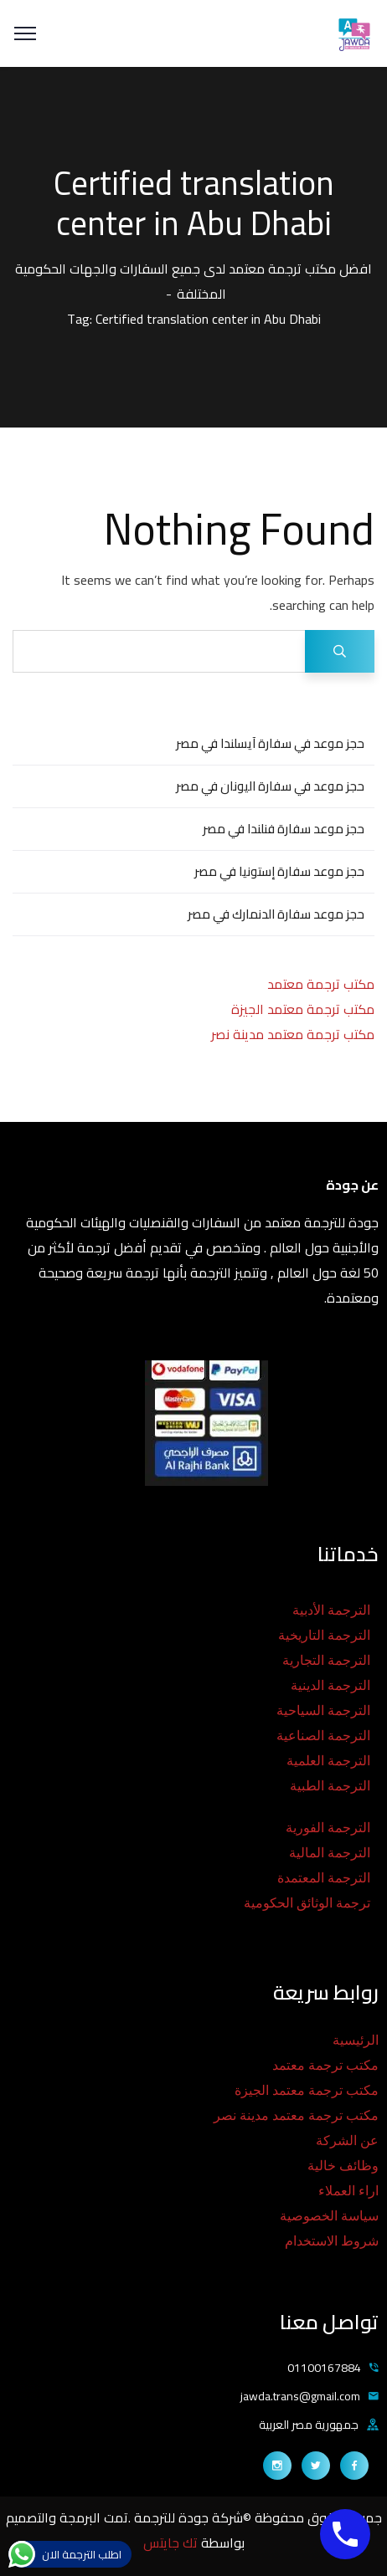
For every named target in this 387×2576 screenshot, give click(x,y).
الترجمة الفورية (328, 1827)
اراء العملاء (348, 2190)
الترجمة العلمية (328, 1760)
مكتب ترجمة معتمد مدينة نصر (292, 1034)
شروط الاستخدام (332, 2241)
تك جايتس (172, 2542)
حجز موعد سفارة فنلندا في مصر (283, 829)
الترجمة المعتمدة (323, 1877)
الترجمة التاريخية (324, 1635)
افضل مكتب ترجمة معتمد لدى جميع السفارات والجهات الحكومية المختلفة (193, 281)
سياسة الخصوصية (329, 2215)
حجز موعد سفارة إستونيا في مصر (279, 871)
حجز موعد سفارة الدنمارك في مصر (276, 914)
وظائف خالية (343, 2165)
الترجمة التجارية (326, 1660)
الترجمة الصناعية (323, 1735)
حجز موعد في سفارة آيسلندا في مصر (270, 743)
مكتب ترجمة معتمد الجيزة (302, 1009)
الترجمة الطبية (330, 1785)
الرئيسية (356, 2040)
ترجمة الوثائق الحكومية (307, 1903)
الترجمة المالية (329, 1852)
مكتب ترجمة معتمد (320, 983)
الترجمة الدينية (330, 1685)
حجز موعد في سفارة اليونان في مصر (270, 786)
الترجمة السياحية (323, 1710)
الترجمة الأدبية (331, 1610)
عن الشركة (347, 2140)
